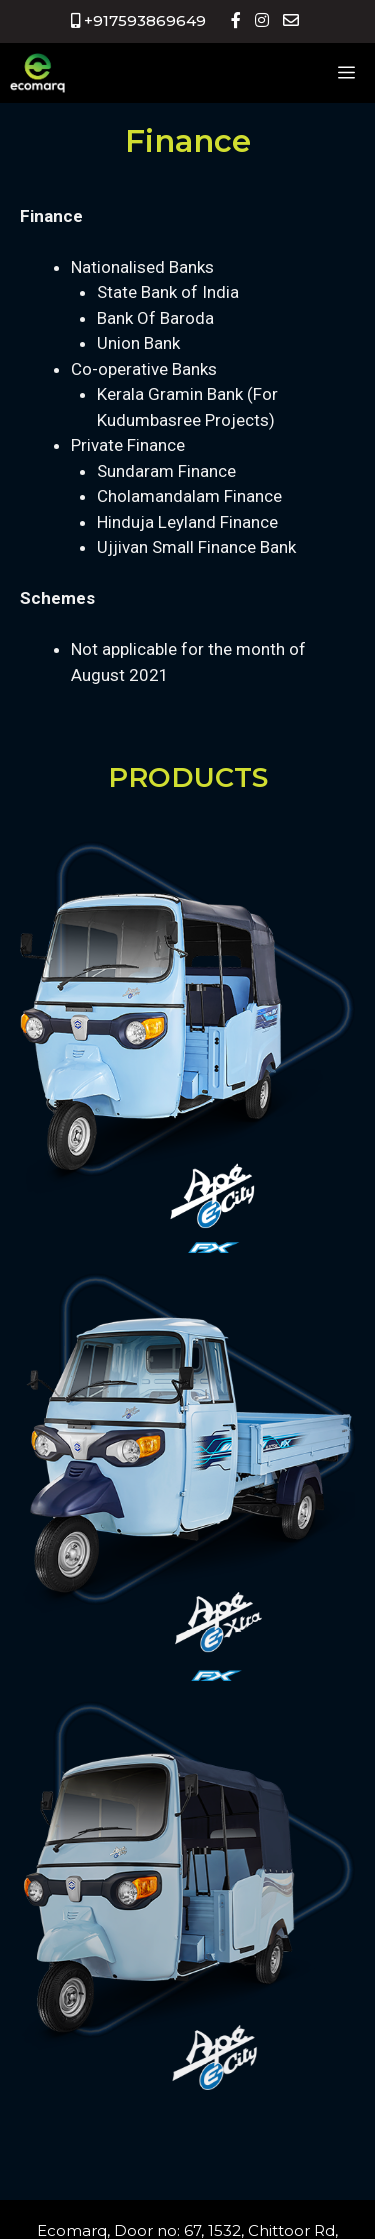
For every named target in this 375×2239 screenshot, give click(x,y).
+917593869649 (138, 20)
